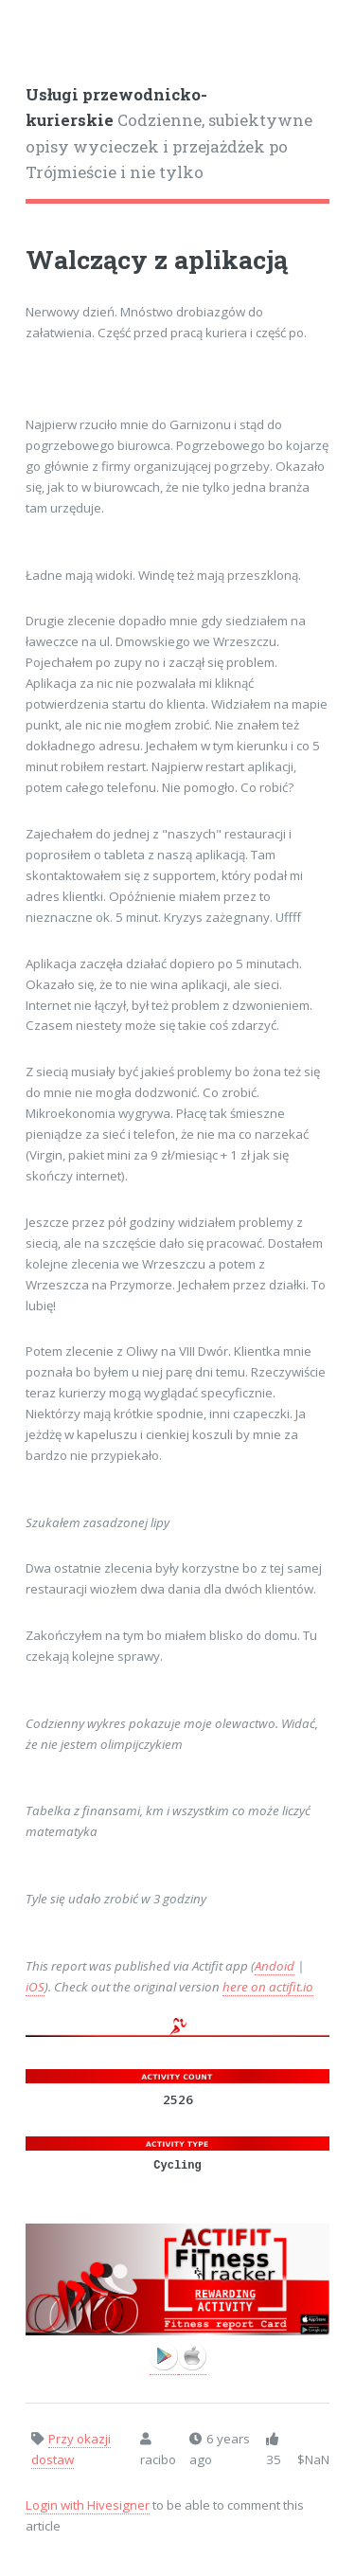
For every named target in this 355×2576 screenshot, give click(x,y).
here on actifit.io (267, 1986)
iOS (35, 1986)
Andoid (274, 1965)
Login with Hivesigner (88, 2504)
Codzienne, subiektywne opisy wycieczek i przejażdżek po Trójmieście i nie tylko (169, 134)
